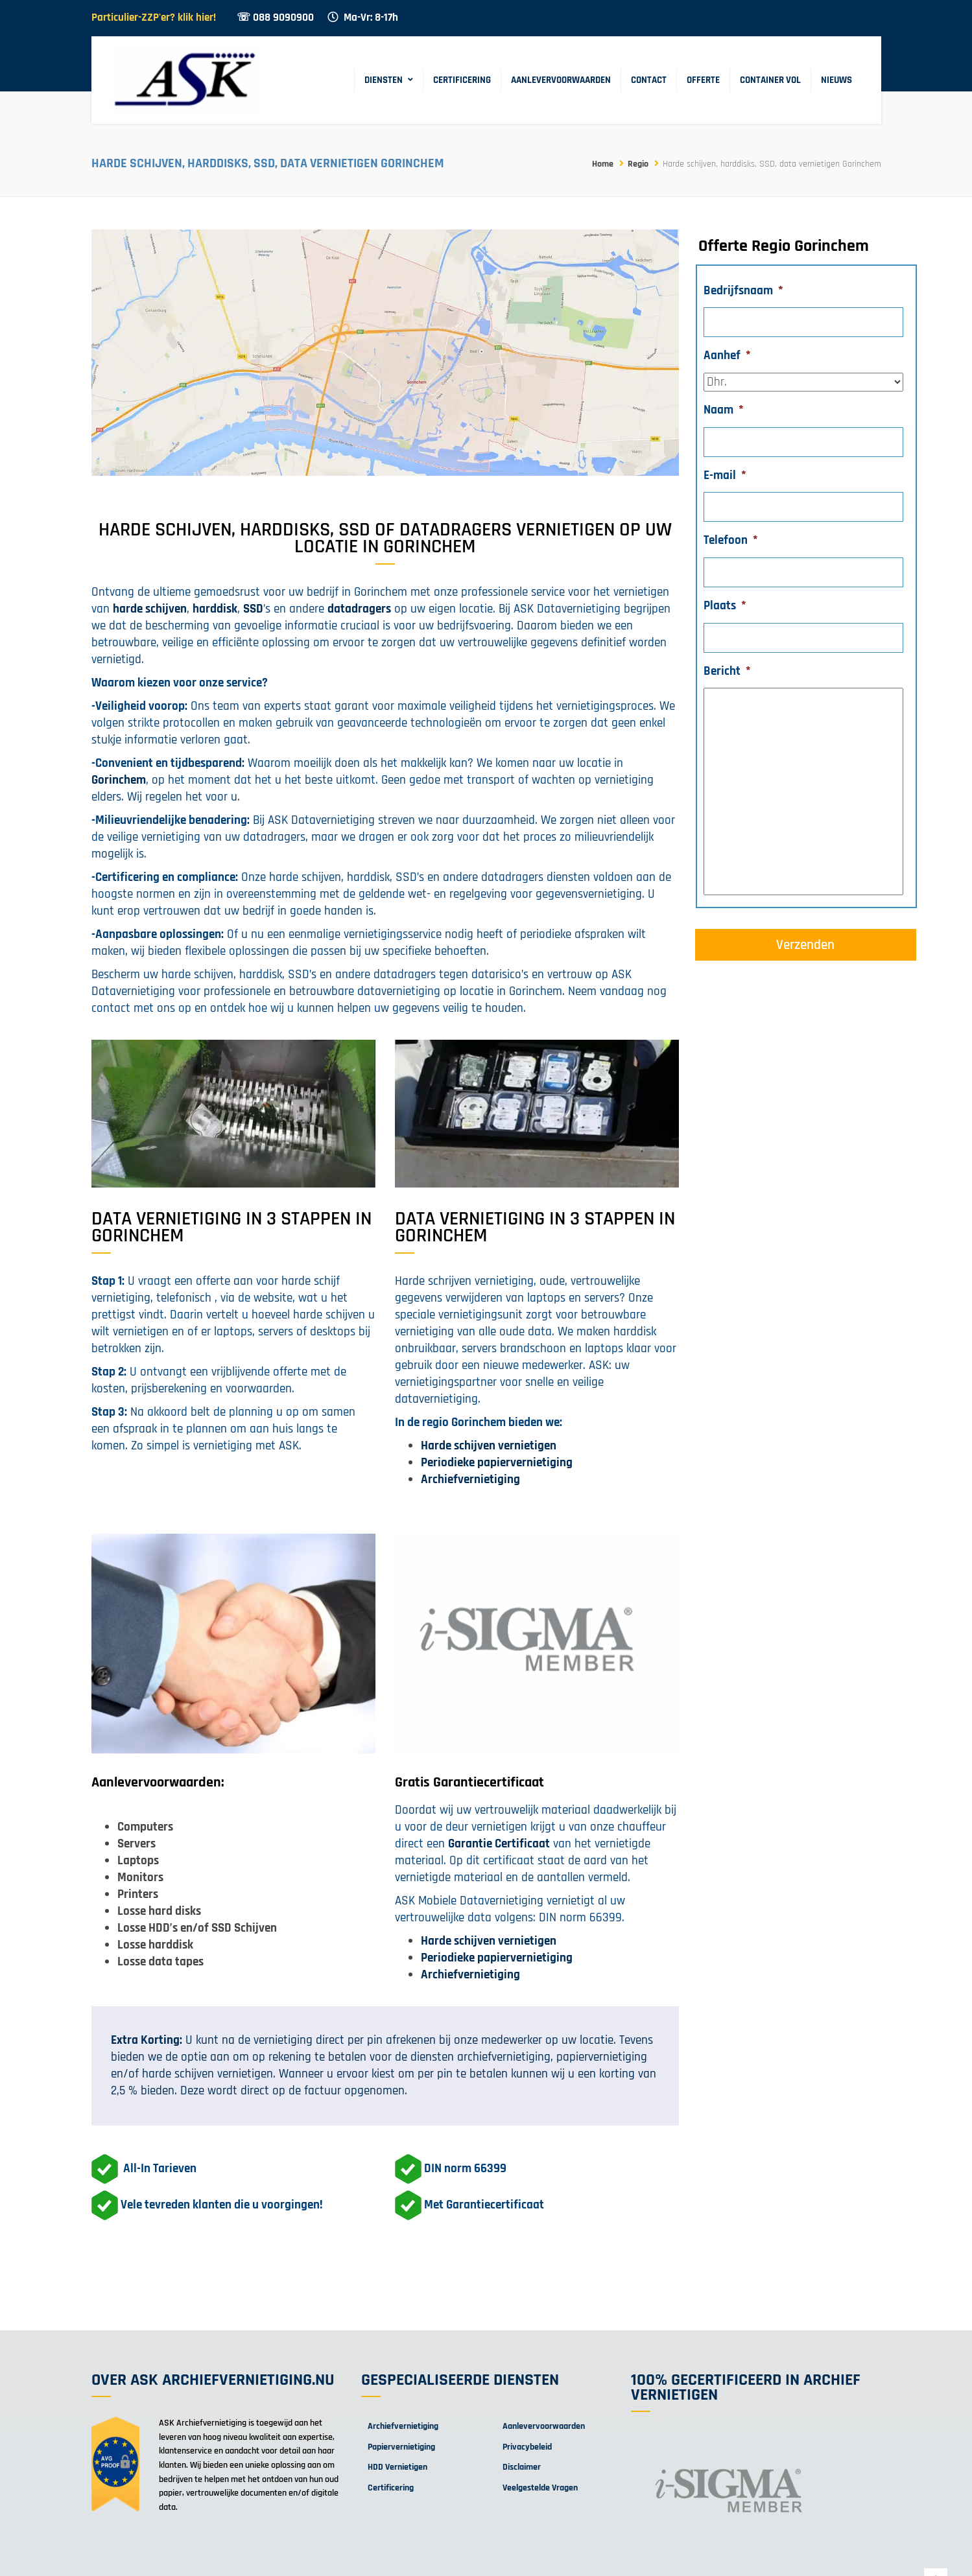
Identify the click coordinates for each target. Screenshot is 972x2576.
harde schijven (150, 609)
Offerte (703, 80)
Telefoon (731, 540)
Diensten (383, 80)
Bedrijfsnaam (743, 291)
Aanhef (727, 356)
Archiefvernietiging (403, 2426)
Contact (649, 80)
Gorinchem (118, 780)
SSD (253, 609)
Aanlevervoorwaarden (561, 80)
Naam (724, 410)
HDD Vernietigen (397, 2467)
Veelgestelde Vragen (540, 2488)
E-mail (725, 476)
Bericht (727, 671)
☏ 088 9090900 (275, 18)
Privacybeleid (527, 2447)
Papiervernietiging (401, 2447)
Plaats (725, 606)
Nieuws (836, 80)
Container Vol (770, 80)
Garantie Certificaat (499, 1844)
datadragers (359, 609)
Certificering (462, 80)
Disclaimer (522, 2467)
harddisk (215, 609)
